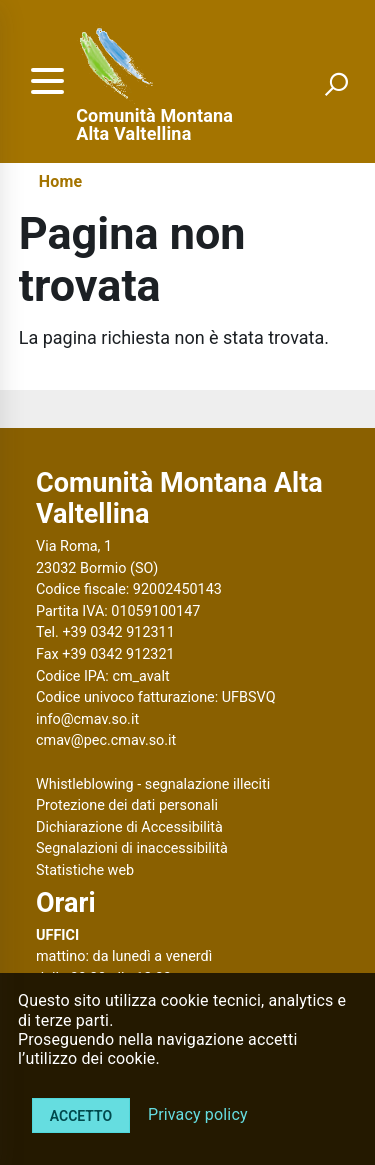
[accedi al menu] (47, 81)
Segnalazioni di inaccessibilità (132, 848)
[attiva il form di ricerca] (336, 84)
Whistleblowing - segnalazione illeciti (153, 784)
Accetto (81, 1116)
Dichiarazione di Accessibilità (129, 827)
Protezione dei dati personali (127, 805)
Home (60, 181)
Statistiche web (85, 870)
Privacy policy (198, 1114)
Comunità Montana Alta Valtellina (154, 125)
